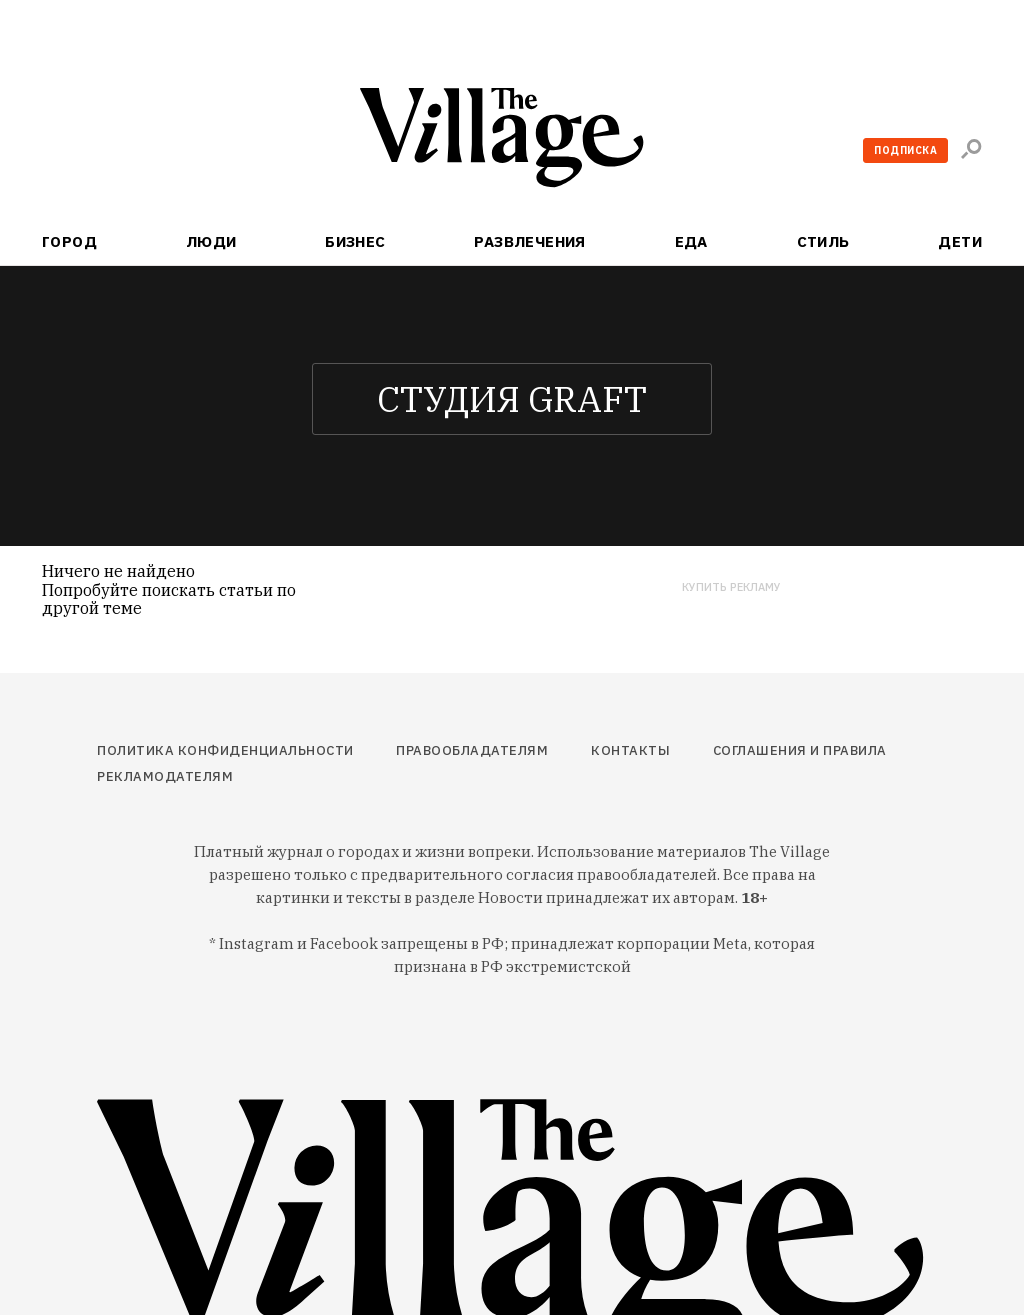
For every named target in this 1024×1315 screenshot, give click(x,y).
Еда (691, 241)
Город (69, 241)
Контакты (630, 750)
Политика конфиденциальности (225, 750)
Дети (960, 241)
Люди (211, 241)
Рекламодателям (165, 776)
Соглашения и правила (800, 750)
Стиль (823, 241)
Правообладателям (472, 750)
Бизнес (355, 241)
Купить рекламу (731, 587)
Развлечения (530, 241)
